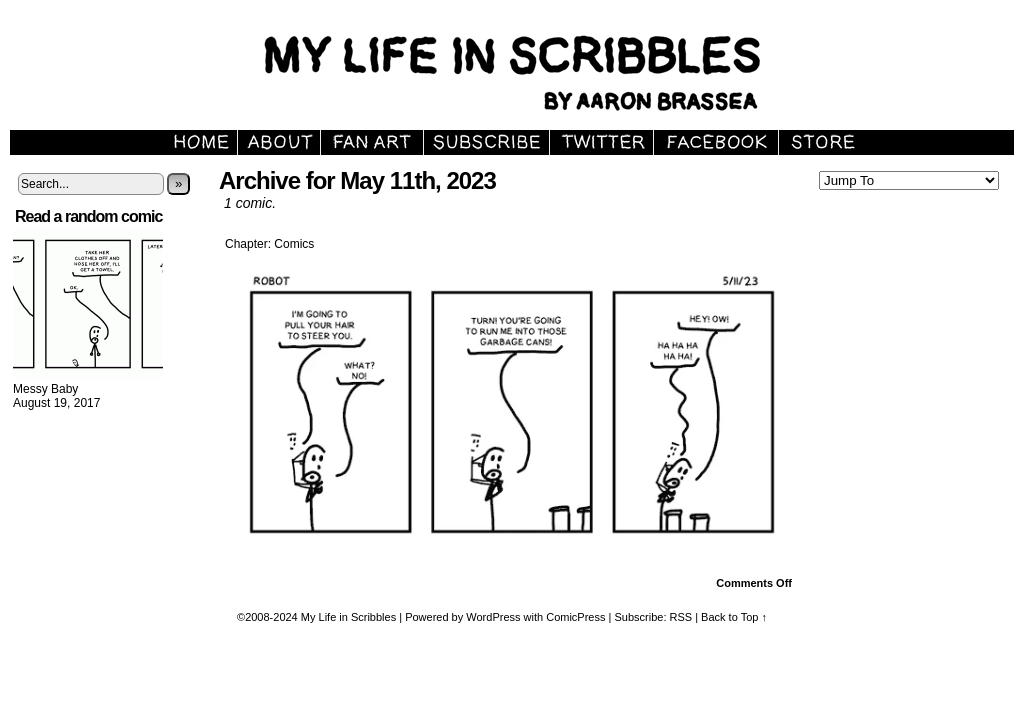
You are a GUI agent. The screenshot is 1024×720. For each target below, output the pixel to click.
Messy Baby (45, 389)
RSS (681, 617)
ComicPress (575, 617)
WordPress (493, 617)
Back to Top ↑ (734, 617)
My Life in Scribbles (348, 617)
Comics (294, 244)
